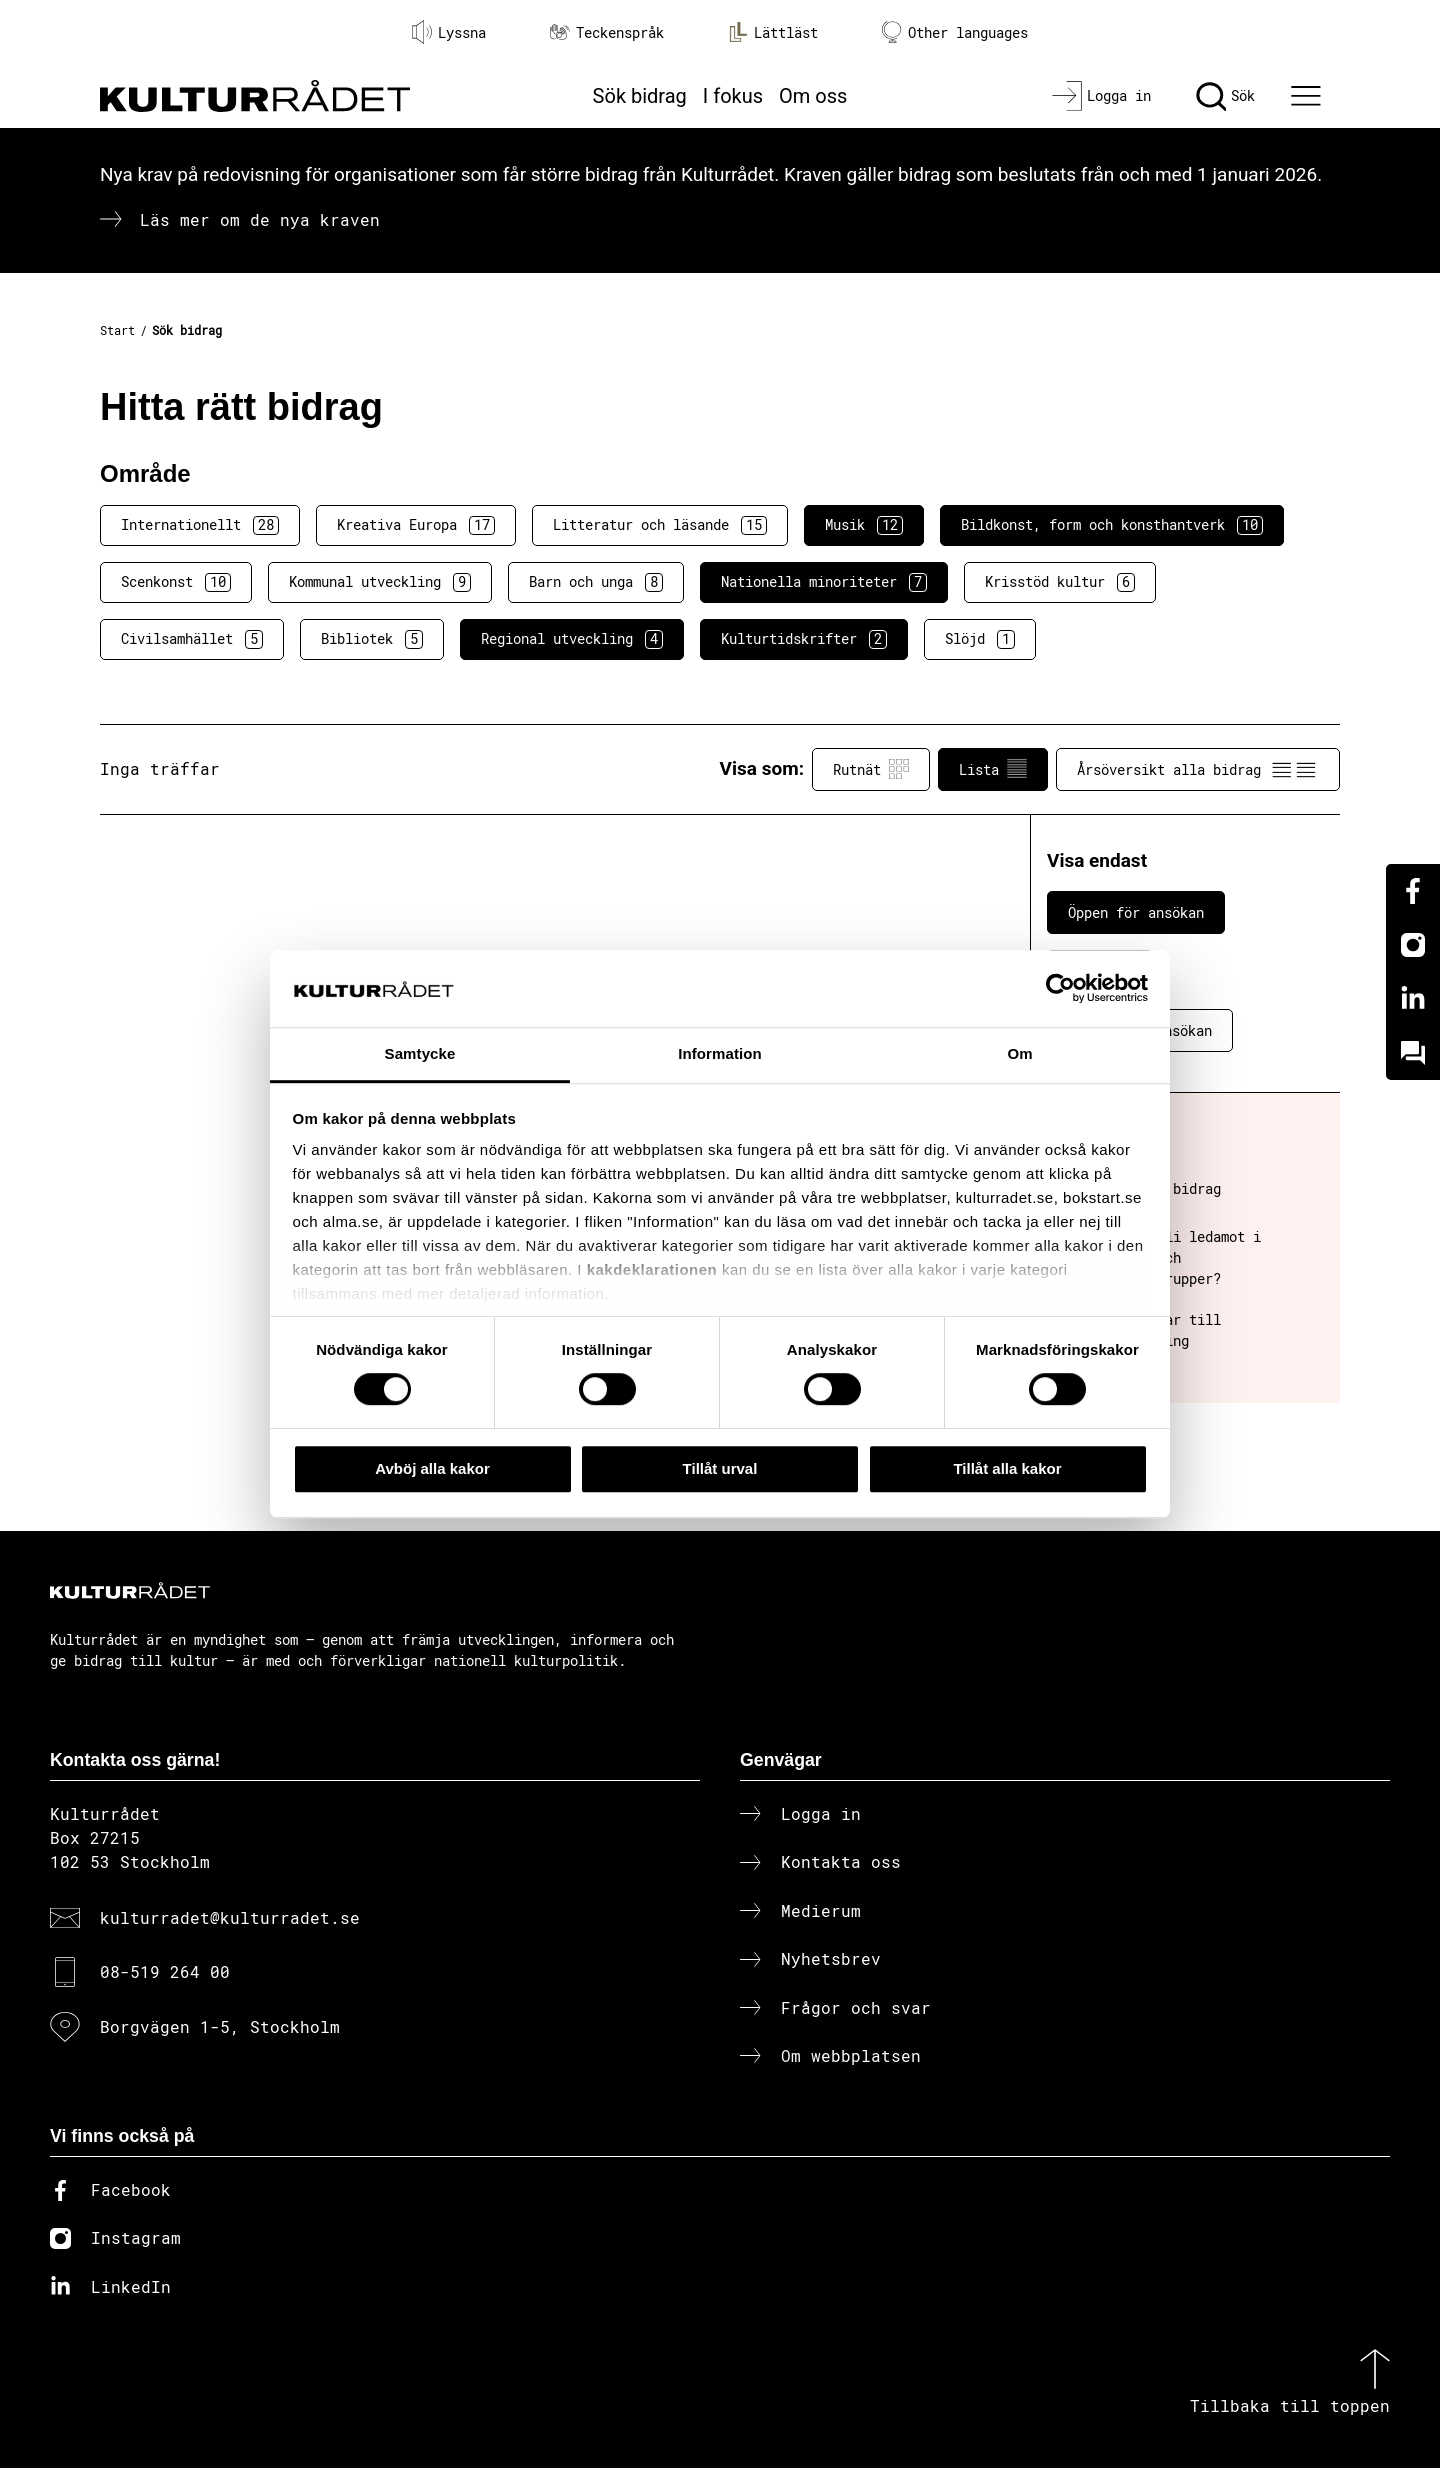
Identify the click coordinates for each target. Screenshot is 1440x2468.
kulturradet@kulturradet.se (230, 1917)
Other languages (955, 32)
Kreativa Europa (416, 525)
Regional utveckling (572, 639)
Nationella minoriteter (824, 582)
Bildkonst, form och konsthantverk (1112, 525)
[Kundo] (1413, 1053)
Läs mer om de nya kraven (260, 219)
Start (117, 330)
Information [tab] (720, 1053)
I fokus (733, 96)
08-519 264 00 (165, 1971)
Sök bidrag (640, 96)
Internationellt (200, 525)
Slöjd (980, 639)
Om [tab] (1019, 1053)
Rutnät (871, 769)
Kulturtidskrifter (804, 639)
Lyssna (449, 32)
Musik (864, 525)
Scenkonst (176, 582)
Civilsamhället (192, 639)
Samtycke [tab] (420, 1053)
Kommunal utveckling (380, 582)
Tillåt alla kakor (1007, 1468)
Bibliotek (372, 639)
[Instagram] (1413, 945)
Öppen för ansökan (1136, 912)
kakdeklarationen (652, 1270)
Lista (993, 769)
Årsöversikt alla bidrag (1198, 769)
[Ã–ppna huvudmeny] (1309, 96)
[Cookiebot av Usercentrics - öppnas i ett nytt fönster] (1060, 989)
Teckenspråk (607, 32)
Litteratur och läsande (660, 525)
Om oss (813, 96)
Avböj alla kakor (432, 1468)
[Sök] (1225, 96)
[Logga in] (1101, 96)
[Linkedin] (1413, 999)
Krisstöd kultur (1060, 582)
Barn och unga (596, 582)
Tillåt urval (720, 1468)
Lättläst (773, 32)
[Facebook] (1413, 891)
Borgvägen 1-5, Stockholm (220, 2026)
